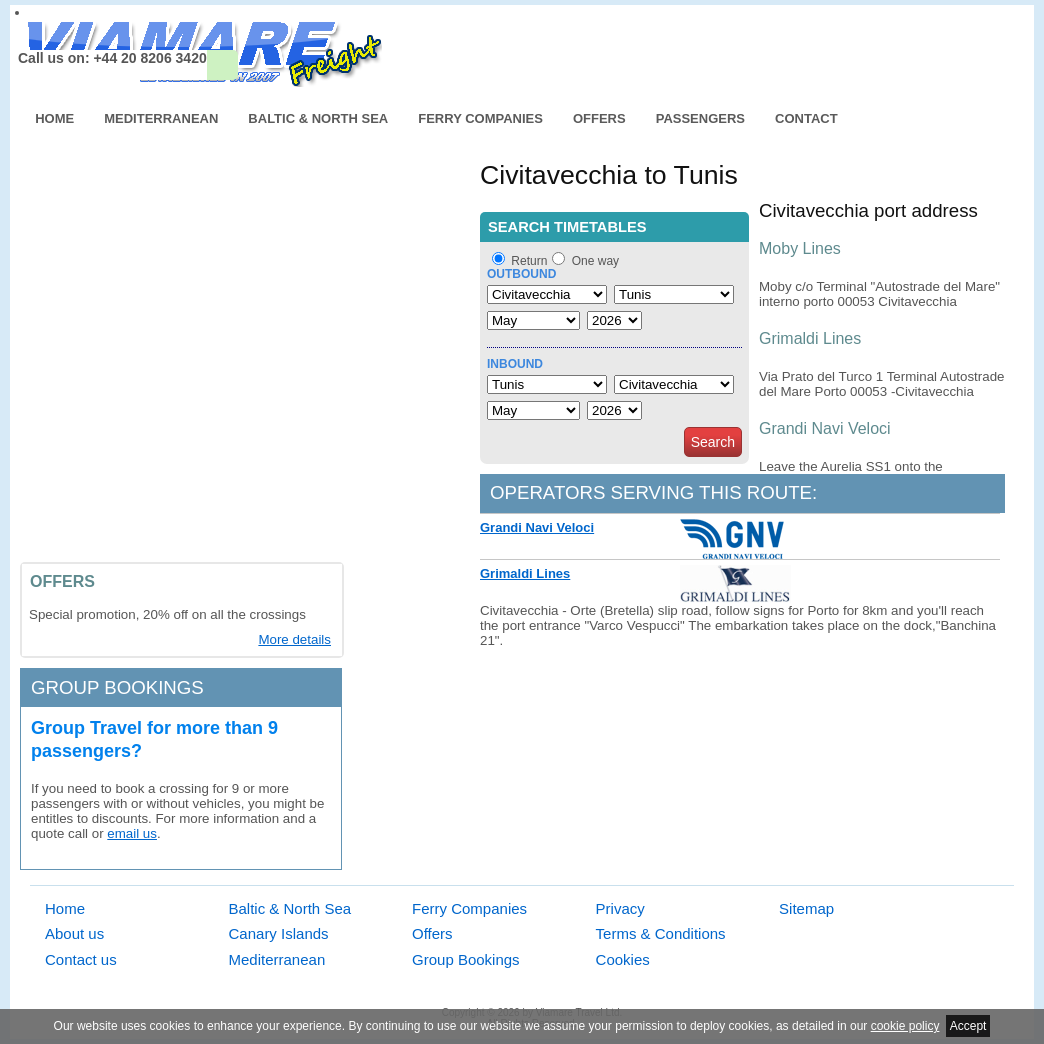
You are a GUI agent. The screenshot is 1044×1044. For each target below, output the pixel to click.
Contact (806, 118)
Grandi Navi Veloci (537, 527)
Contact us (81, 959)
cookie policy (905, 1026)
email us (132, 833)
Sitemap (806, 908)
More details (294, 639)
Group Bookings (466, 959)
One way (595, 261)
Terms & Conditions (661, 933)
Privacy (620, 908)
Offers (599, 118)
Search (713, 442)
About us (74, 933)
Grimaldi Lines (525, 573)
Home (54, 118)
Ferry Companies (480, 118)
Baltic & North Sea (318, 118)
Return (529, 261)
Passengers (700, 118)
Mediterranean (161, 118)
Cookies (623, 959)
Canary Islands (279, 933)
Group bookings (117, 687)
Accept (968, 1026)
